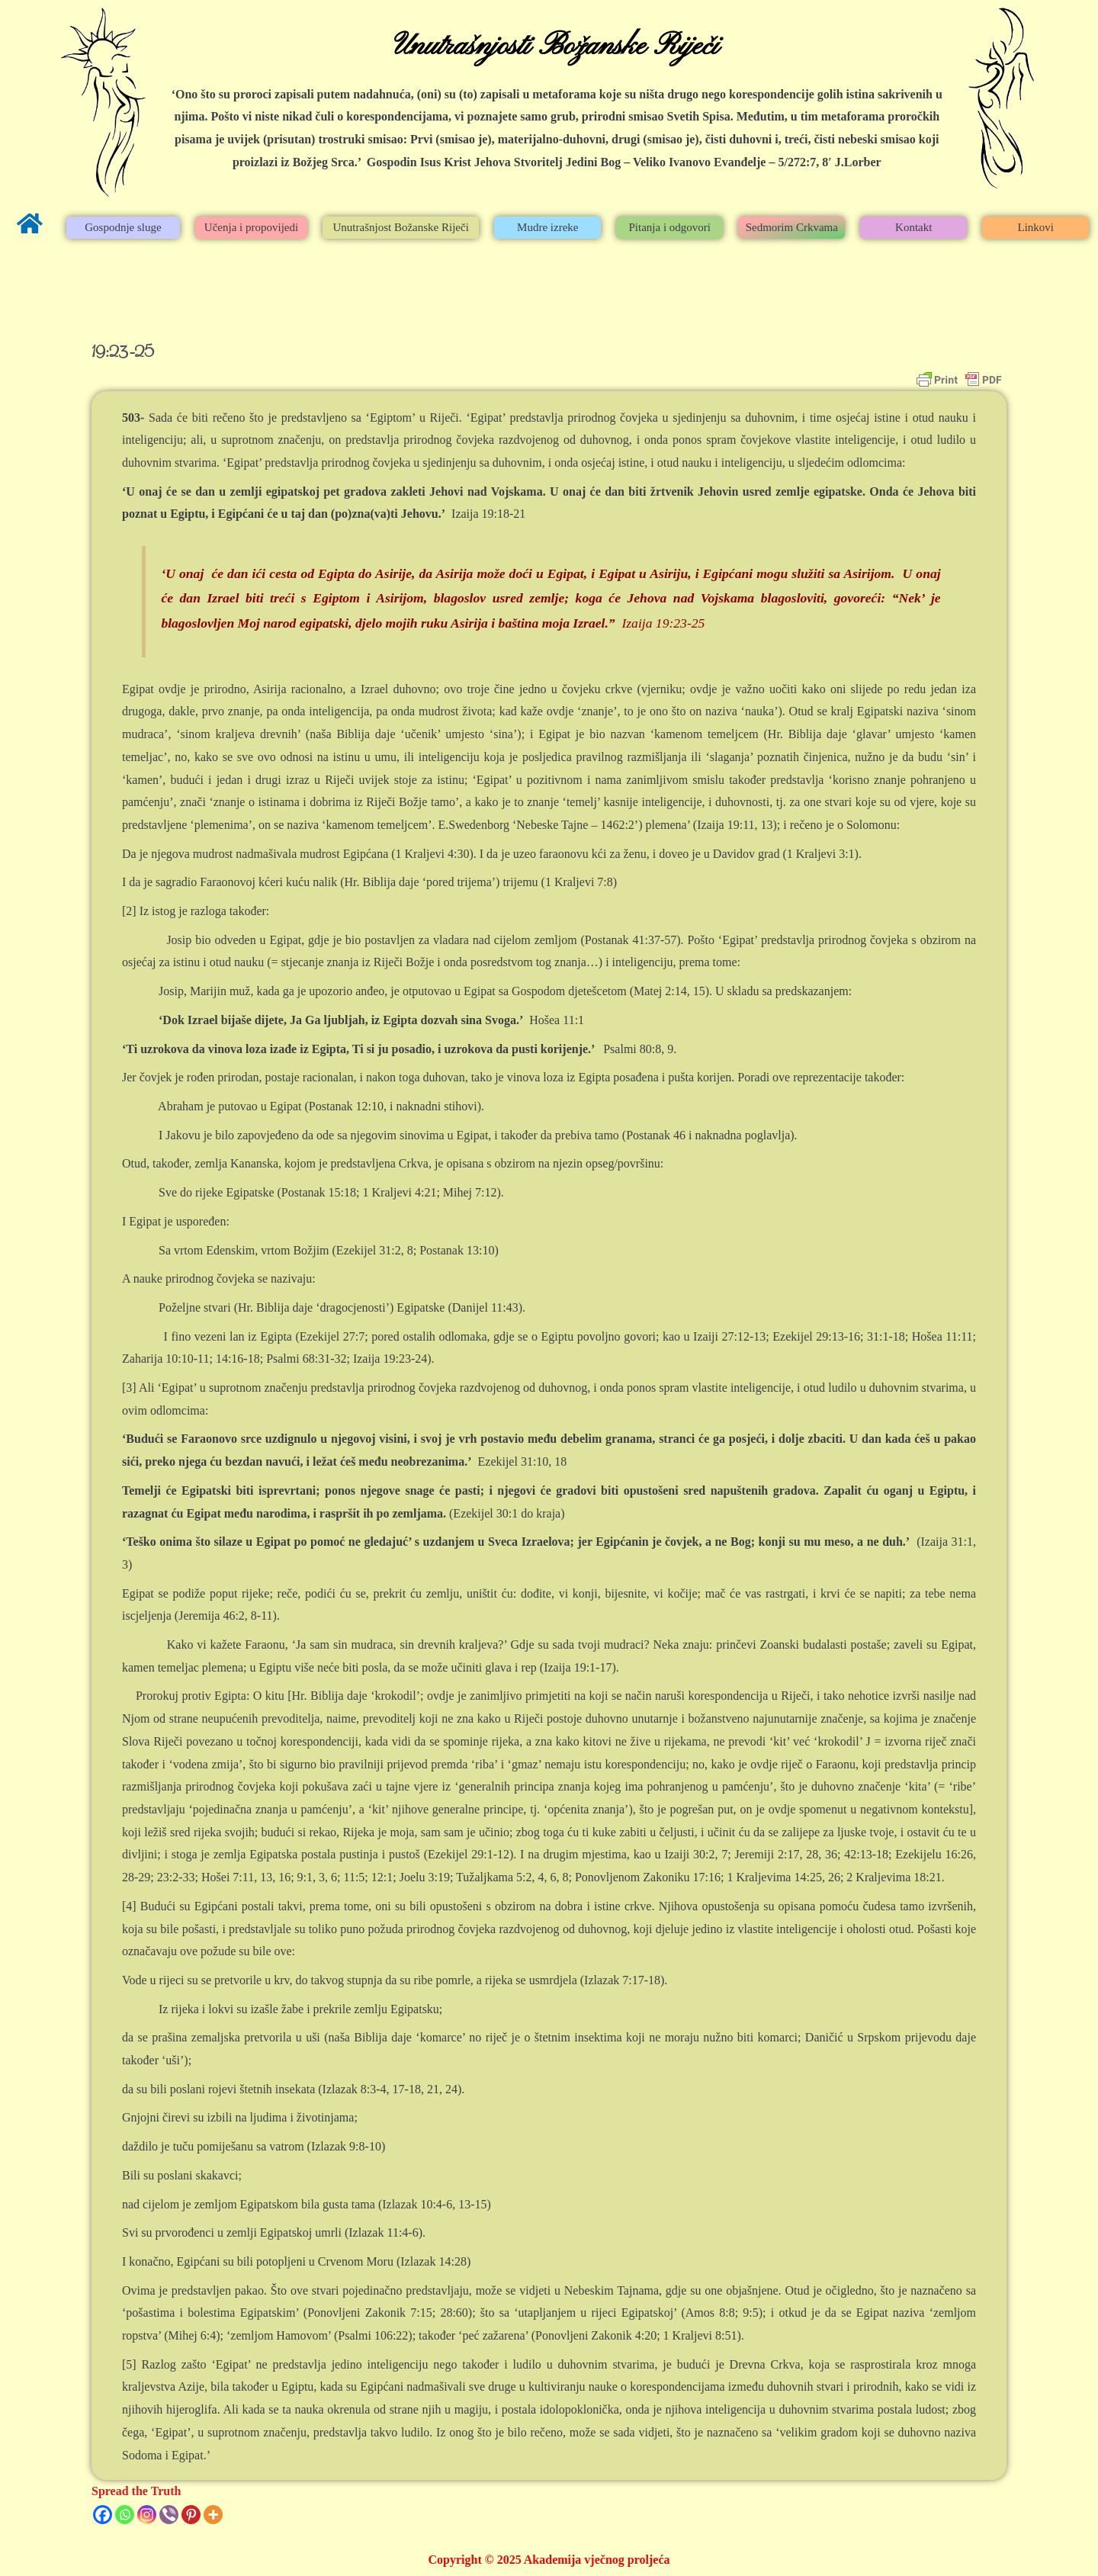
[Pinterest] (191, 2514)
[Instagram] (146, 2514)
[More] (213, 2514)
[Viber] (168, 2514)
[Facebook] (102, 2514)
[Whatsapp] (124, 2514)
